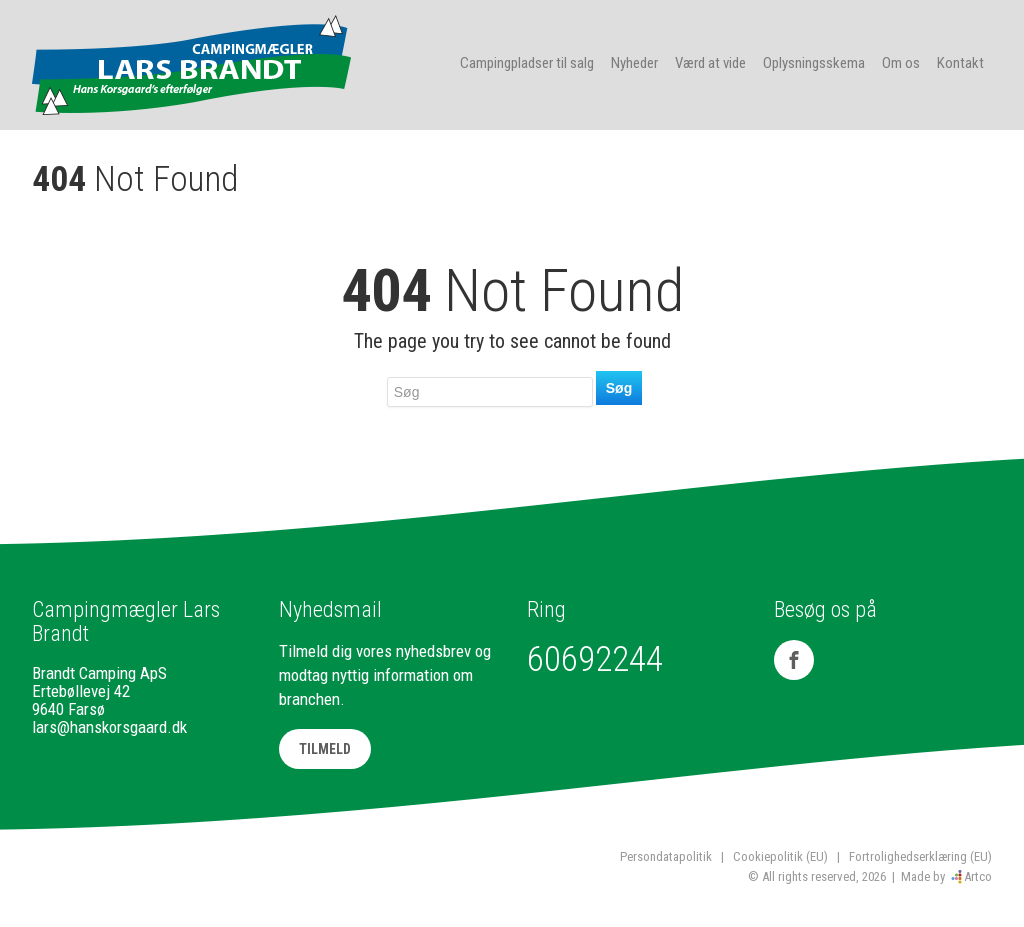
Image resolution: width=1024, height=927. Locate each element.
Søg (619, 388)
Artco (978, 876)
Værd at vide (710, 63)
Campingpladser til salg (527, 63)
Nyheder (634, 63)
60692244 (595, 659)
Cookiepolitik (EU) (780, 856)
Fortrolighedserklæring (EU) (920, 856)
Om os (901, 63)
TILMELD (325, 749)
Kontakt (960, 63)
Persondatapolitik (666, 856)
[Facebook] (794, 660)
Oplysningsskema (814, 63)
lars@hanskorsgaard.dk (109, 727)
